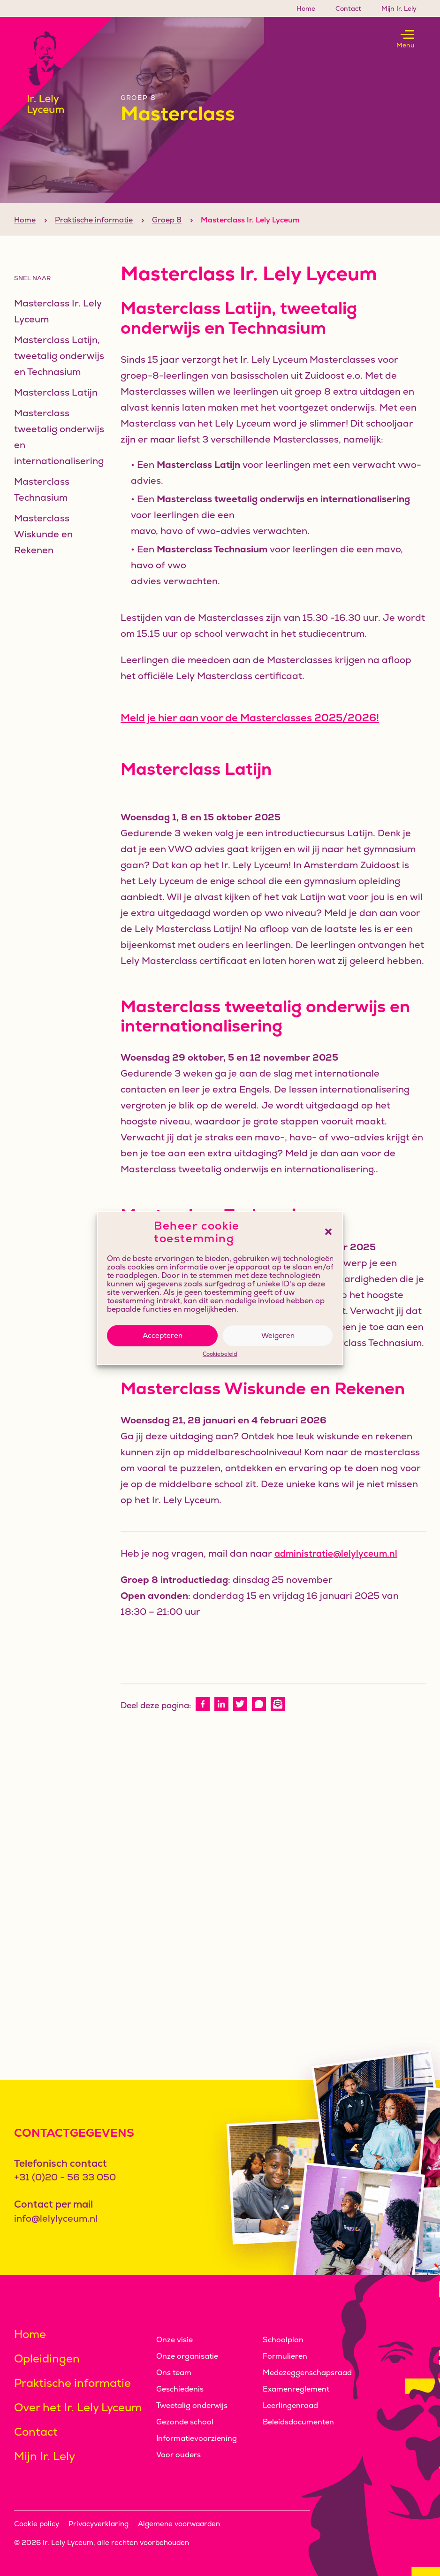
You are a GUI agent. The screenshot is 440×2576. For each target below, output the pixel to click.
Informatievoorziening (196, 2438)
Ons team (173, 2372)
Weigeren (278, 1335)
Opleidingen (47, 2358)
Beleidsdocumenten (298, 2422)
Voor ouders (178, 2455)
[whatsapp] (259, 1721)
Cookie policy (36, 2523)
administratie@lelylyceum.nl (335, 1570)
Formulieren (285, 2356)
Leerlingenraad (290, 2405)
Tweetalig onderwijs (192, 2405)
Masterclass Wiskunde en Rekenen (43, 551)
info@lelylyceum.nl (56, 2218)
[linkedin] (221, 1721)
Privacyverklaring (98, 2523)
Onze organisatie (187, 2356)
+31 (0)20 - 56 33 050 (65, 2177)
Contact (348, 8)
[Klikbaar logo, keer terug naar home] (56, 73)
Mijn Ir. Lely (399, 8)
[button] (328, 1232)
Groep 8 (167, 237)
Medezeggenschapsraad (307, 2372)
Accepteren (162, 1335)
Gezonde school (184, 2422)
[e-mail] (278, 1721)
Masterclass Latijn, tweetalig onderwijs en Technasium (59, 373)
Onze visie (174, 2340)
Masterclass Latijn (56, 409)
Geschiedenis (180, 2389)
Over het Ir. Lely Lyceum (78, 2407)
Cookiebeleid (220, 1354)
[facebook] (203, 1721)
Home (305, 8)
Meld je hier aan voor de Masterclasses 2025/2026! (250, 734)
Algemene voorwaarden (179, 2523)
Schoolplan (283, 2340)
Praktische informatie (94, 237)
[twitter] (240, 1721)
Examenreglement (296, 2389)
